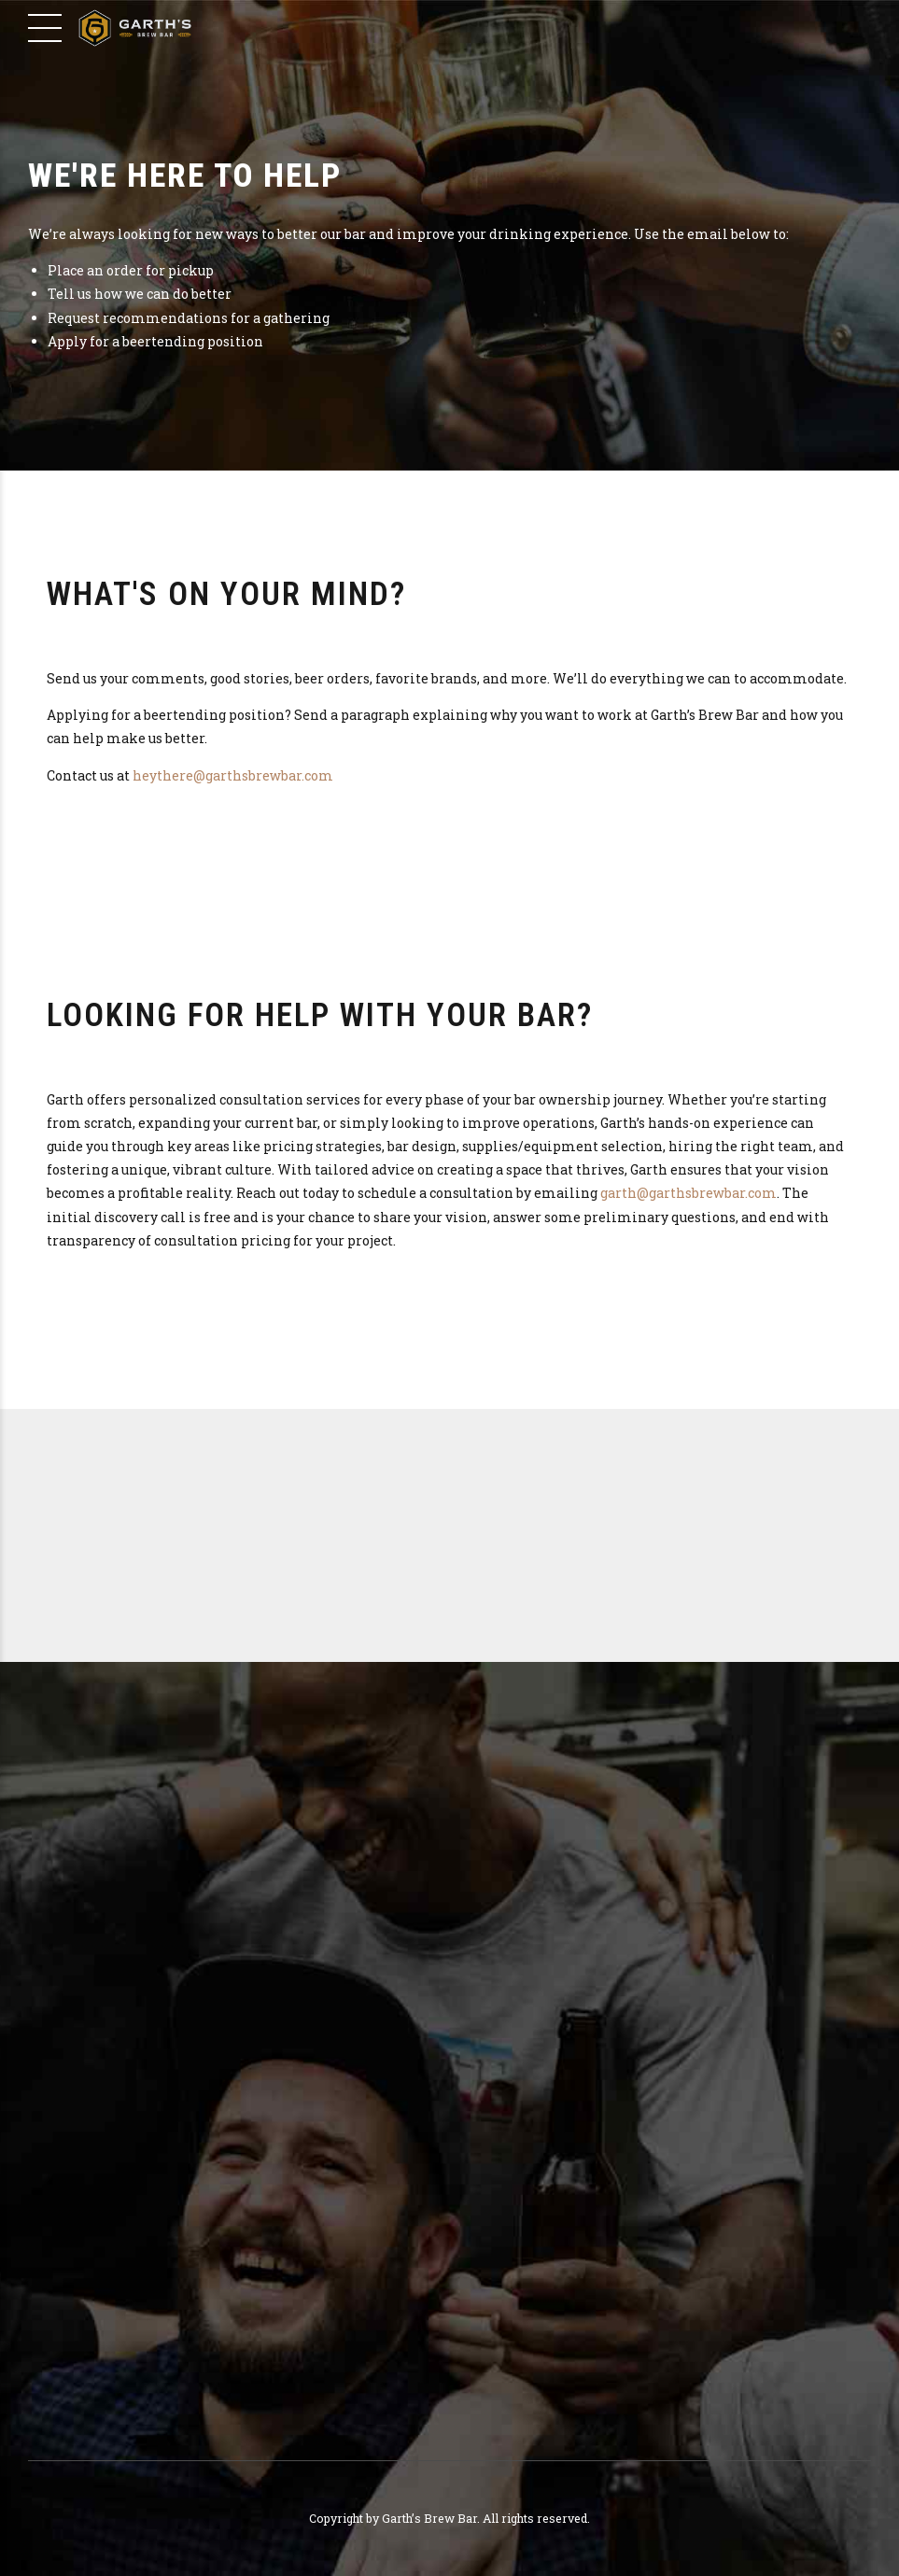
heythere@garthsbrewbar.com (233, 775)
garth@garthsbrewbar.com (688, 1193)
